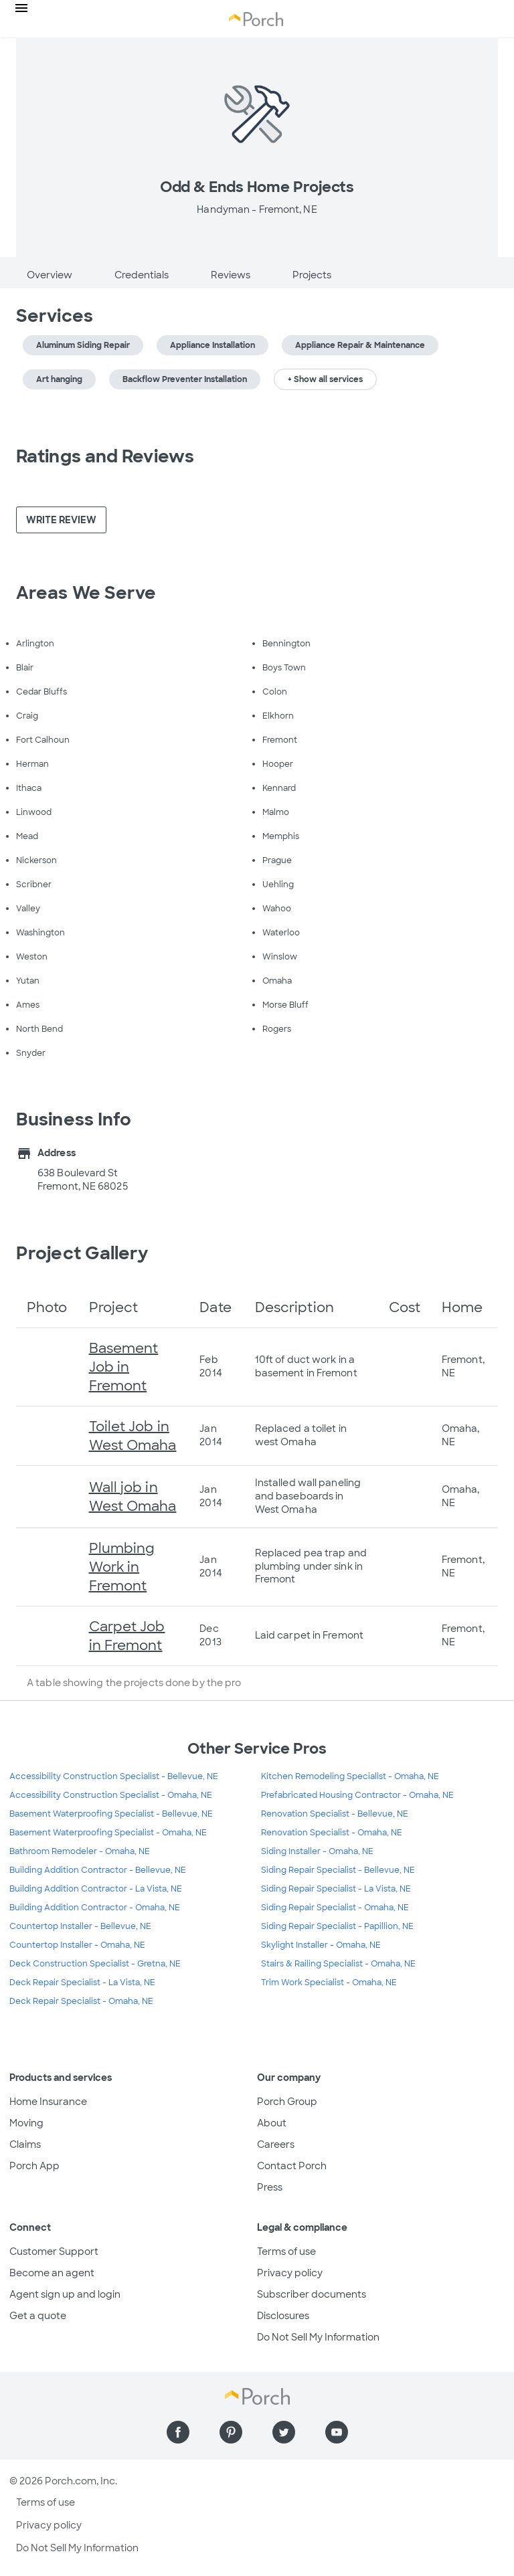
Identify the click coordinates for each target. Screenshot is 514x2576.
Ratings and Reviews (105, 456)
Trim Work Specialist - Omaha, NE (329, 1982)
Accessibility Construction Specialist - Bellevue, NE (113, 1776)
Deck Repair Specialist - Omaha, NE (81, 2001)
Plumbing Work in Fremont (122, 1567)
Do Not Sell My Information (318, 2337)
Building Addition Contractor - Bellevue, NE (97, 1870)
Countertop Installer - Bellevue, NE (80, 1926)
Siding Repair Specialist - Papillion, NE (337, 1926)
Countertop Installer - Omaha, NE (77, 1945)
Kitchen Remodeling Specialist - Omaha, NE (350, 1776)
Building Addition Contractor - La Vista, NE (95, 1888)
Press (269, 2187)
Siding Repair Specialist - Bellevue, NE (338, 1870)
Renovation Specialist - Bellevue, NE (334, 1814)
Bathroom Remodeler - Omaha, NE (79, 1851)
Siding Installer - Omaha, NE (317, 1851)
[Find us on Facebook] (178, 2432)
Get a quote (37, 2316)
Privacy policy (290, 2273)
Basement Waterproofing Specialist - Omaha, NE (108, 1832)
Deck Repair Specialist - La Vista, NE (82, 1982)
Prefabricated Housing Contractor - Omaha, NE (357, 1795)
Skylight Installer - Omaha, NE (321, 1945)
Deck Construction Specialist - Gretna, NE (95, 1963)
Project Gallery (82, 1253)
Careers (275, 2144)
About (271, 2123)
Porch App (34, 2166)
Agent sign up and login (64, 2294)
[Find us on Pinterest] (231, 2432)
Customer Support (53, 2251)
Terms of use (286, 2251)
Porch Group (287, 2102)
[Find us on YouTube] (336, 2432)
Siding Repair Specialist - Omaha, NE (335, 1907)
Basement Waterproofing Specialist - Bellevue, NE (111, 1814)
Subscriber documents (311, 2294)
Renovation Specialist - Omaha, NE (331, 1832)
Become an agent (51, 2273)
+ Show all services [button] (325, 379)
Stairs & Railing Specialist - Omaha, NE (338, 1963)
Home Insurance (48, 2102)
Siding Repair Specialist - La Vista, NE (336, 1888)
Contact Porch (292, 2166)
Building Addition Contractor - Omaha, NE (94, 1907)
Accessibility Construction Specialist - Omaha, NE (110, 1795)
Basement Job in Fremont (124, 1367)
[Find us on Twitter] (283, 2432)
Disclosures (283, 2316)
